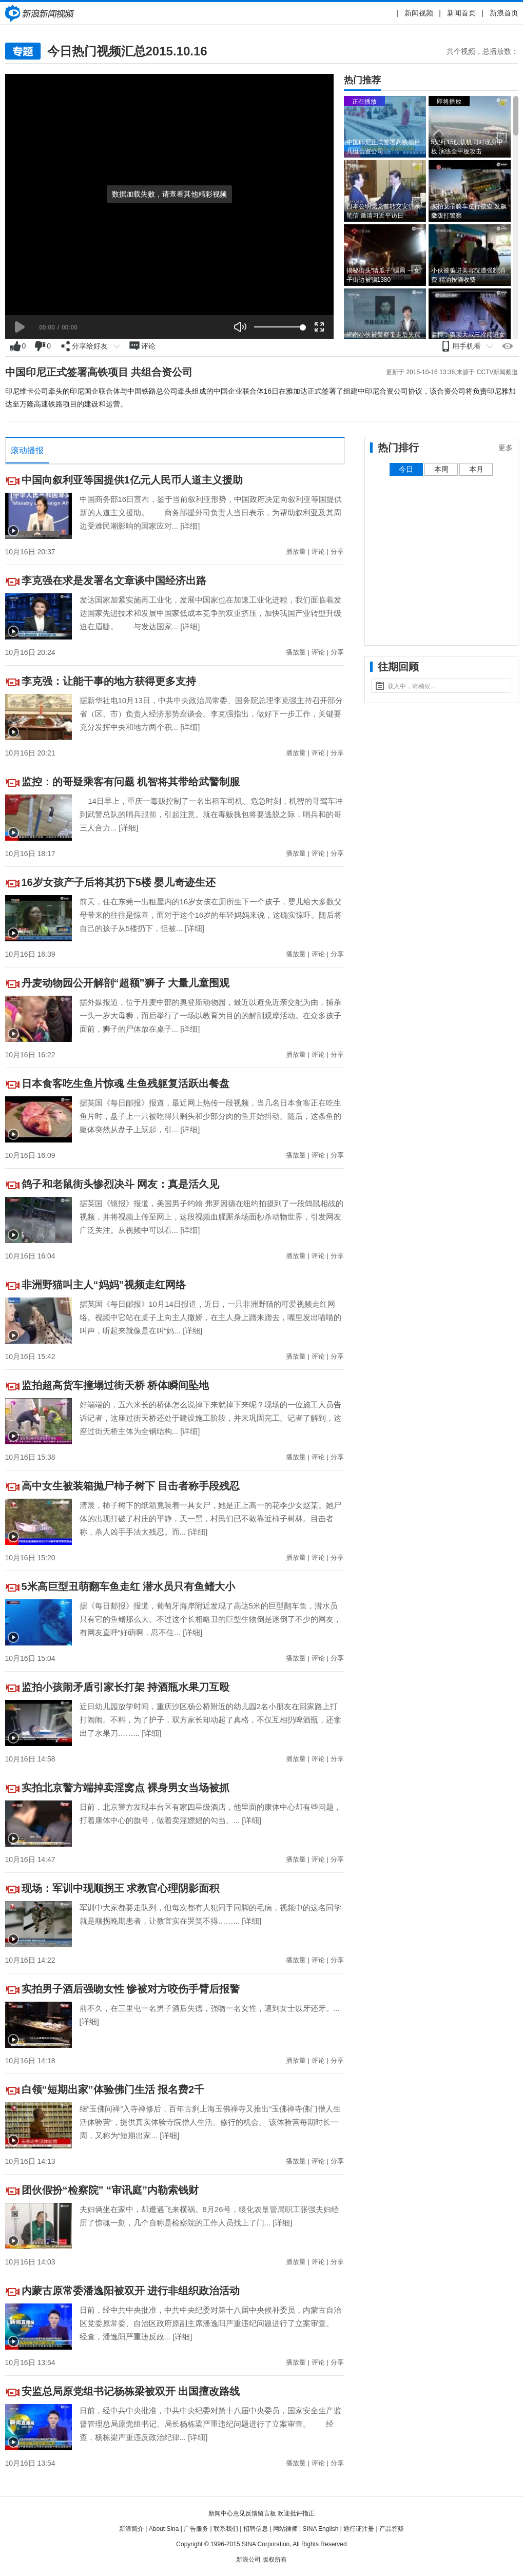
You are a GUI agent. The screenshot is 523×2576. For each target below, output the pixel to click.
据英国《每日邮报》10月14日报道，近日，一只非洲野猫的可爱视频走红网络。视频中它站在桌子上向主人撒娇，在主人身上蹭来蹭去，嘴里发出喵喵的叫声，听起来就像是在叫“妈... (210, 1317)
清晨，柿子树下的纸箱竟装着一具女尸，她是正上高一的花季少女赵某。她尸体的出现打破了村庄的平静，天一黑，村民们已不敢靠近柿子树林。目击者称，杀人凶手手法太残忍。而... (210, 1518)
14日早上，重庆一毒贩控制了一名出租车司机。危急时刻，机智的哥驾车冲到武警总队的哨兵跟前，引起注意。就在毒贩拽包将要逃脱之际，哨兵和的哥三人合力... (211, 814)
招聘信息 (255, 2528)
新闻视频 (418, 13)
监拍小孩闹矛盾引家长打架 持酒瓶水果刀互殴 (126, 1687)
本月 (476, 469)
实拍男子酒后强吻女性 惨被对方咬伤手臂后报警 (131, 1988)
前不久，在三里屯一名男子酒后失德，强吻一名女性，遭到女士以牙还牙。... (210, 2008)
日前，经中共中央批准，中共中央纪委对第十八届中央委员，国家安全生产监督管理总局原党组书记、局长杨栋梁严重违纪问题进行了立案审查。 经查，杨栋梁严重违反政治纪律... (210, 2424)
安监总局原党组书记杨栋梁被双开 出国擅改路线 (131, 2391)
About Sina (164, 2528)
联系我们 (226, 2528)
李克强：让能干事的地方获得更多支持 (109, 681)
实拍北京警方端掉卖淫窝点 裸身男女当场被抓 (126, 1787)
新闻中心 (41, 13)
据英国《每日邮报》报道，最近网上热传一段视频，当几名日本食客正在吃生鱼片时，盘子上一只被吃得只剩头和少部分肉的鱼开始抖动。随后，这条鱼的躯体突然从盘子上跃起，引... (210, 1116)
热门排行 (398, 447)
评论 (318, 551)
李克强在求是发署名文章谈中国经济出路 (114, 580)
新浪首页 (504, 13)
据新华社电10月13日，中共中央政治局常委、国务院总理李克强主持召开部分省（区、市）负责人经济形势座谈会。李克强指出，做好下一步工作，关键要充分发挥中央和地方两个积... (211, 713)
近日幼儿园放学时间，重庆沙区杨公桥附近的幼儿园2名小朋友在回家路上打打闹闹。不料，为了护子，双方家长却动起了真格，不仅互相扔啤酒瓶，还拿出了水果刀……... (210, 1719)
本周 (441, 469)
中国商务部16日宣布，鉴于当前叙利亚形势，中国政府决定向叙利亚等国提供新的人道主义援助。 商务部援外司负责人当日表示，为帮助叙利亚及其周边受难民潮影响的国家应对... (211, 512)
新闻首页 (461, 13)
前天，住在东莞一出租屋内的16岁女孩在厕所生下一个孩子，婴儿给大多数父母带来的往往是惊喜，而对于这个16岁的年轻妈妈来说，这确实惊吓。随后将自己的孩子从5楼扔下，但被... (211, 915)
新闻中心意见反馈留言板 (242, 2513)
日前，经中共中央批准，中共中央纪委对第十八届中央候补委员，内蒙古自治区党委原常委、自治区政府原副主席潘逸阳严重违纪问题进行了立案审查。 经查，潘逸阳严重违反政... (214, 2323)
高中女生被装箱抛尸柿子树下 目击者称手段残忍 (131, 1486)
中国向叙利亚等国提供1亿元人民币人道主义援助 (132, 480)
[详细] (190, 525)
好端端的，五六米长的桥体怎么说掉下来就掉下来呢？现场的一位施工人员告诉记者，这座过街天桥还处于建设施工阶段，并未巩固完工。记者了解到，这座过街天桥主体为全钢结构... (210, 1418)
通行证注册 (358, 2528)
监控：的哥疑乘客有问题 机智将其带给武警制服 (131, 781)
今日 (406, 469)
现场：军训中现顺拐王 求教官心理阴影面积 (121, 1888)
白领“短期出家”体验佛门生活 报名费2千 (113, 2089)
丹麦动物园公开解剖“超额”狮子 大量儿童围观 (126, 983)
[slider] (278, 326)
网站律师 (285, 2528)
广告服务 (196, 2528)
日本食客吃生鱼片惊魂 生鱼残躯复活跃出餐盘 (126, 1083)
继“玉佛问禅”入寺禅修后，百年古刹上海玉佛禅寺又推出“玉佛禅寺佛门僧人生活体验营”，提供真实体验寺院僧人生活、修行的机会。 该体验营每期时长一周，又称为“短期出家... (210, 2122)
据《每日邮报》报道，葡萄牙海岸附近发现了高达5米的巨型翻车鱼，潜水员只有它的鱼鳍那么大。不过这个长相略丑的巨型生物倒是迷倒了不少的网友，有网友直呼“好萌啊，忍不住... (210, 1619)
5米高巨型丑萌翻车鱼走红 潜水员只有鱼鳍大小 (129, 1586)
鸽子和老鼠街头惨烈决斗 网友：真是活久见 (121, 1184)
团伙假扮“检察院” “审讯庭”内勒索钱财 (110, 2190)
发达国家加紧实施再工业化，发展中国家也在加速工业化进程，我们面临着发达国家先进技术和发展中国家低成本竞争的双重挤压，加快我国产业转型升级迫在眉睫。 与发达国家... (210, 613)
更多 (505, 447)
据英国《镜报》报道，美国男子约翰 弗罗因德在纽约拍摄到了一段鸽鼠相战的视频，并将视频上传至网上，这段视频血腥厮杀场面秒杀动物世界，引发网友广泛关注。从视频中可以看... (211, 1216)
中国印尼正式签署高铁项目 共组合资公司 (99, 372)
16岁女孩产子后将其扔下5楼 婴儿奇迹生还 (119, 882)
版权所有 (274, 2559)
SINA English (320, 2528)
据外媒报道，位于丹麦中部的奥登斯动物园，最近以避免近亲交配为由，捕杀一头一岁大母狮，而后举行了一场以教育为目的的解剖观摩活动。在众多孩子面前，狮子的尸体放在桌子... (210, 1015)
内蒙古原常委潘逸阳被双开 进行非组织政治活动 (131, 2290)
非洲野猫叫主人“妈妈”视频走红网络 (104, 1284)
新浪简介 (131, 2528)
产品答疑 (391, 2528)
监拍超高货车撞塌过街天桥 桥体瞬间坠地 (115, 1385)
